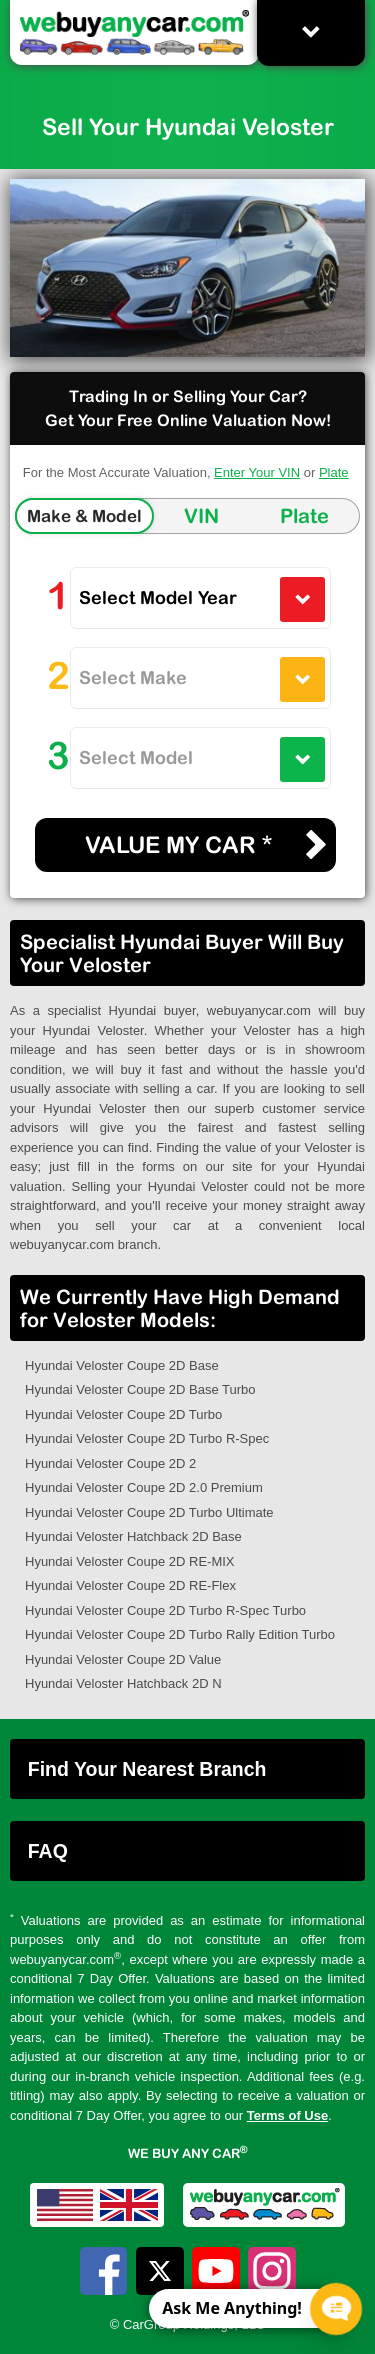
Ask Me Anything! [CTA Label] (232, 2308)
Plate (334, 472)
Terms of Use (287, 2115)
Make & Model (84, 516)
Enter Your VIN (257, 472)
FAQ (48, 1851)
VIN (201, 515)
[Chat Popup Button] (336, 2309)
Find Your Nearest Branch (147, 1769)
